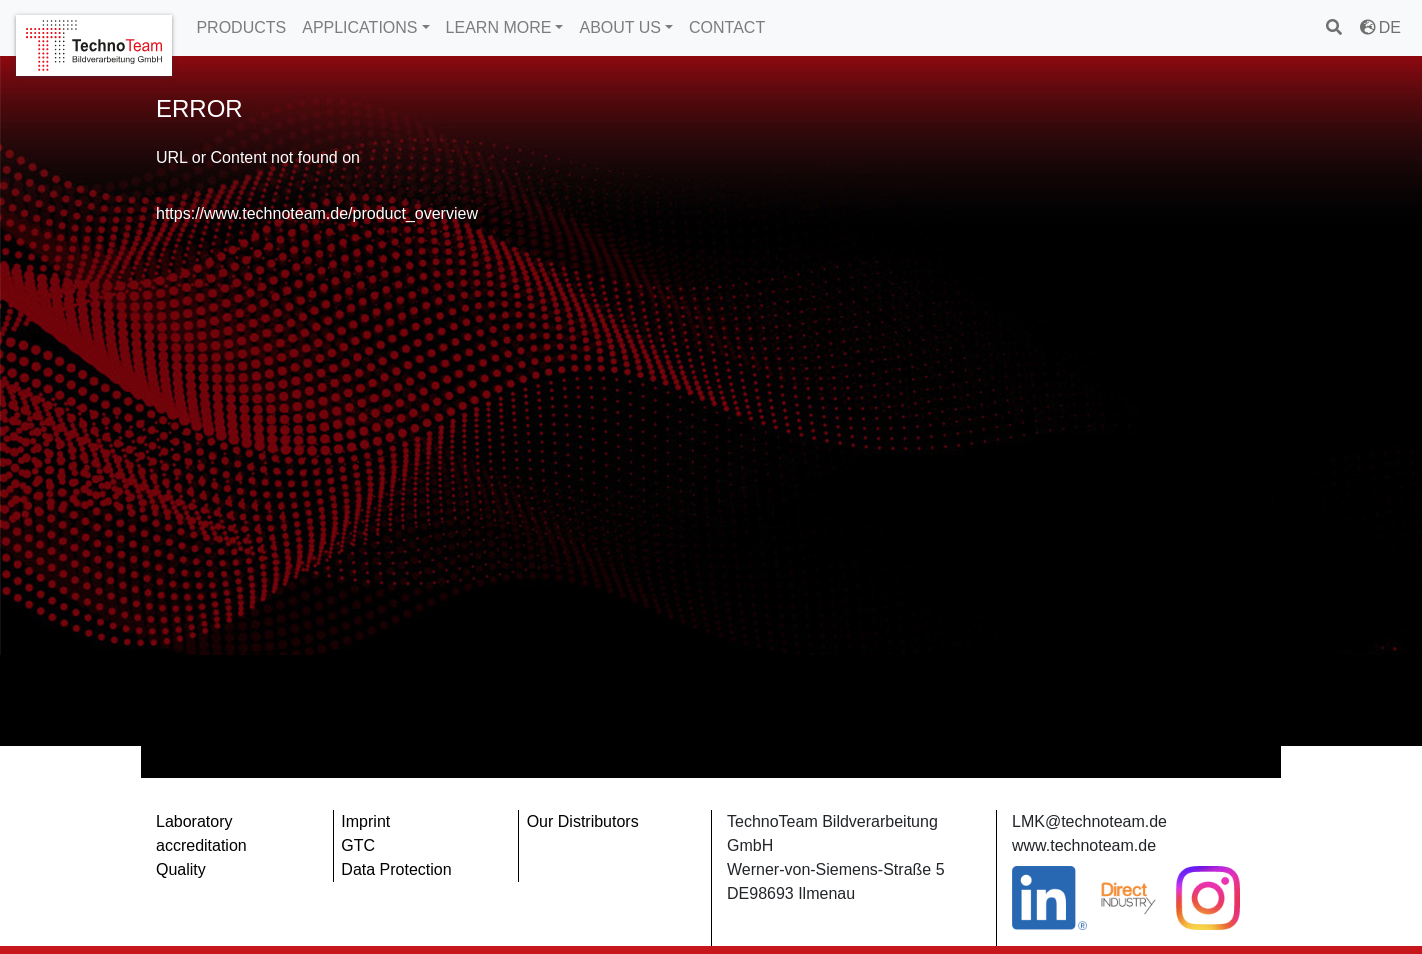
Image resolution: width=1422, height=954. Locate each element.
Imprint (365, 821)
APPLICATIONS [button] (359, 27)
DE (1380, 27)
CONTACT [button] (727, 27)
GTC (358, 845)
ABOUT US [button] (620, 27)
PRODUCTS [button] (241, 27)
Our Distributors (583, 821)
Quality (181, 869)
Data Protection (396, 869)
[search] (1335, 27)
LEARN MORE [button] (499, 27)
